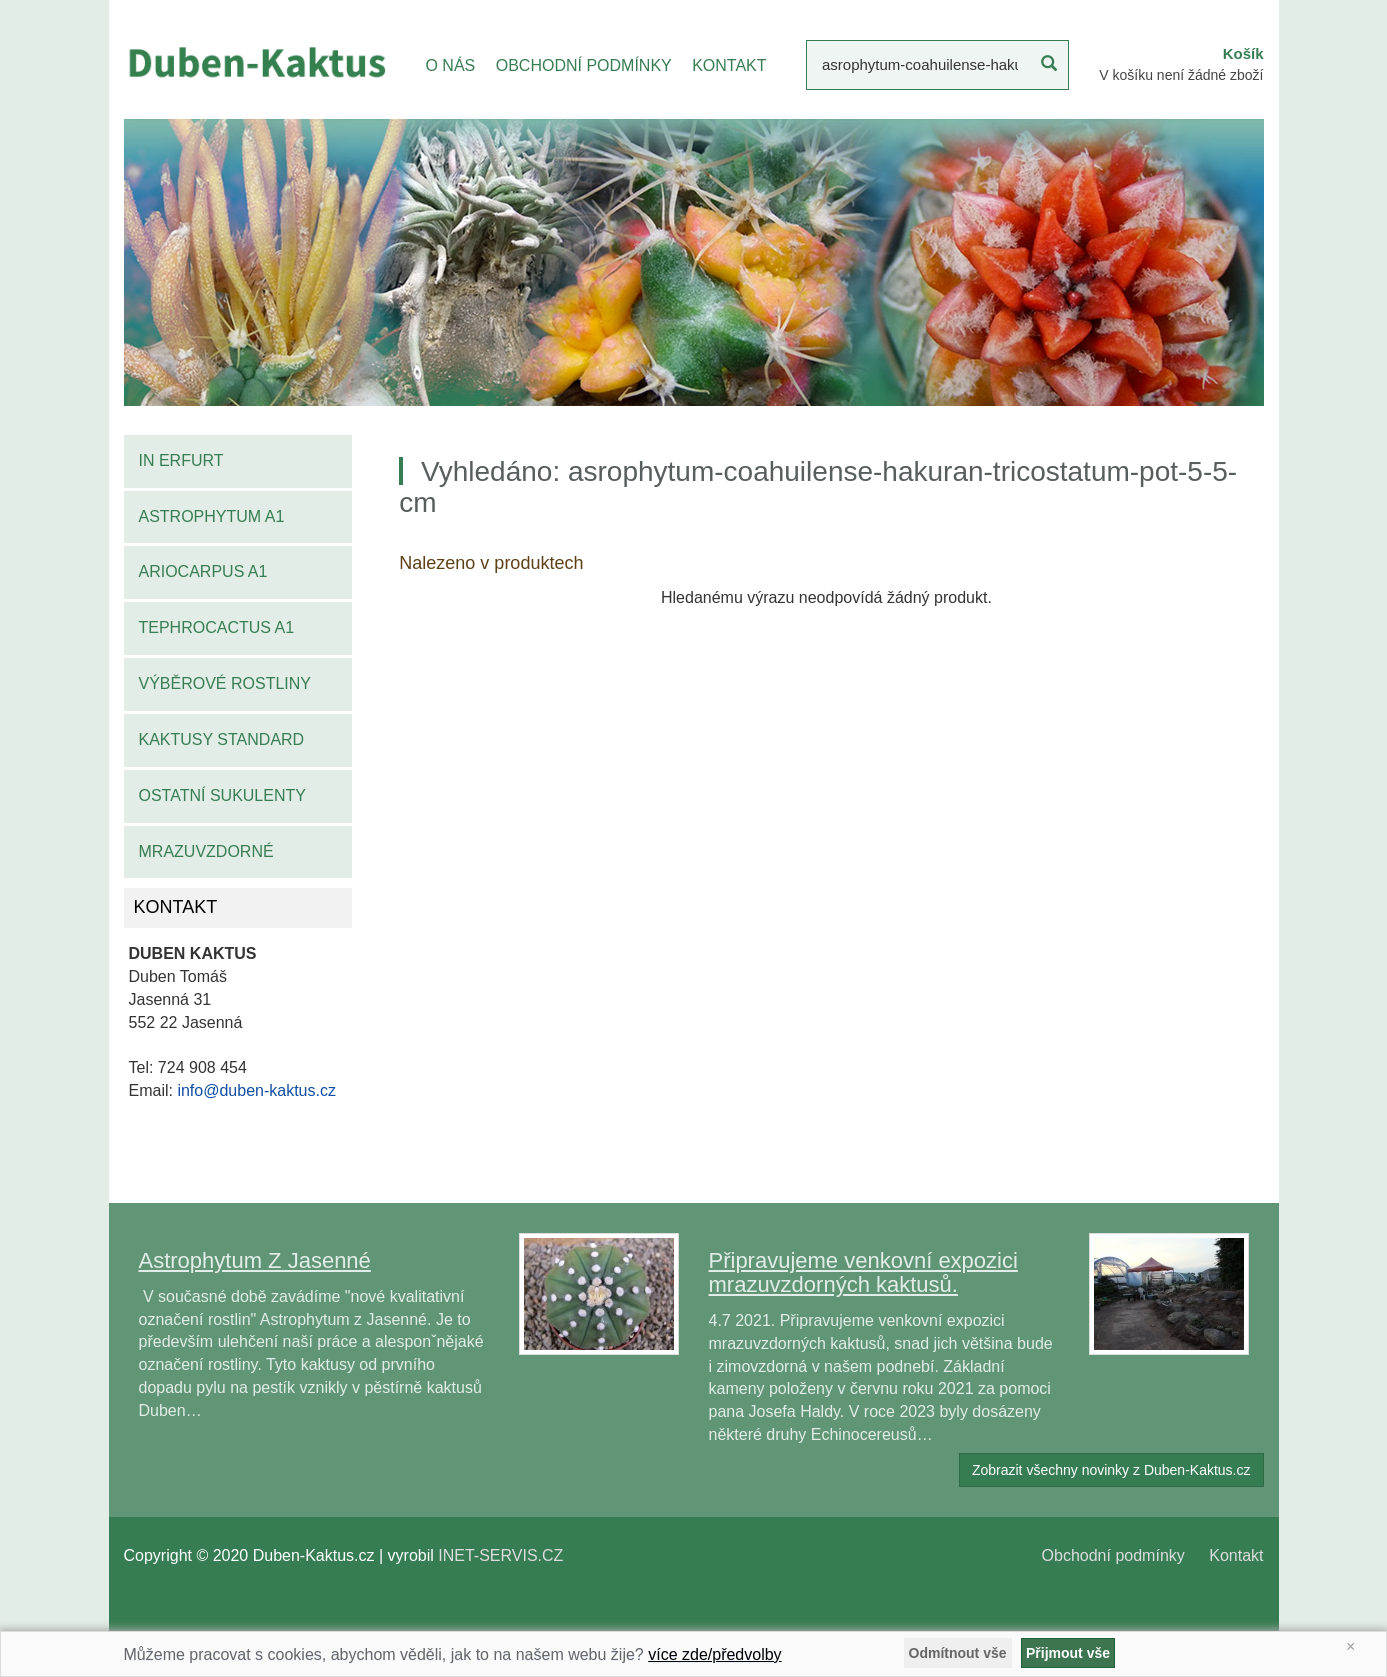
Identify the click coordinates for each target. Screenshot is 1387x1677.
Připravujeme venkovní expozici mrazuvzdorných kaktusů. (863, 1272)
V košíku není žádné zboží (1181, 75)
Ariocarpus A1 (203, 571)
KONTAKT (729, 65)
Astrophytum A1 (212, 516)
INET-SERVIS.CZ (500, 1555)
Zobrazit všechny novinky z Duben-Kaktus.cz (1111, 1470)
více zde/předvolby (714, 1654)
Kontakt (1236, 1555)
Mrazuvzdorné (206, 851)
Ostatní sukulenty (222, 795)
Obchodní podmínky (1113, 1555)
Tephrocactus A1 (217, 627)
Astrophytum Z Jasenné (255, 1260)
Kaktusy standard (222, 739)
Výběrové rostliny (225, 683)
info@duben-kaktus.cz (256, 1090)
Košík (1243, 53)
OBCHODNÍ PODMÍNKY (584, 65)
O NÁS (450, 65)
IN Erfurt (181, 460)
